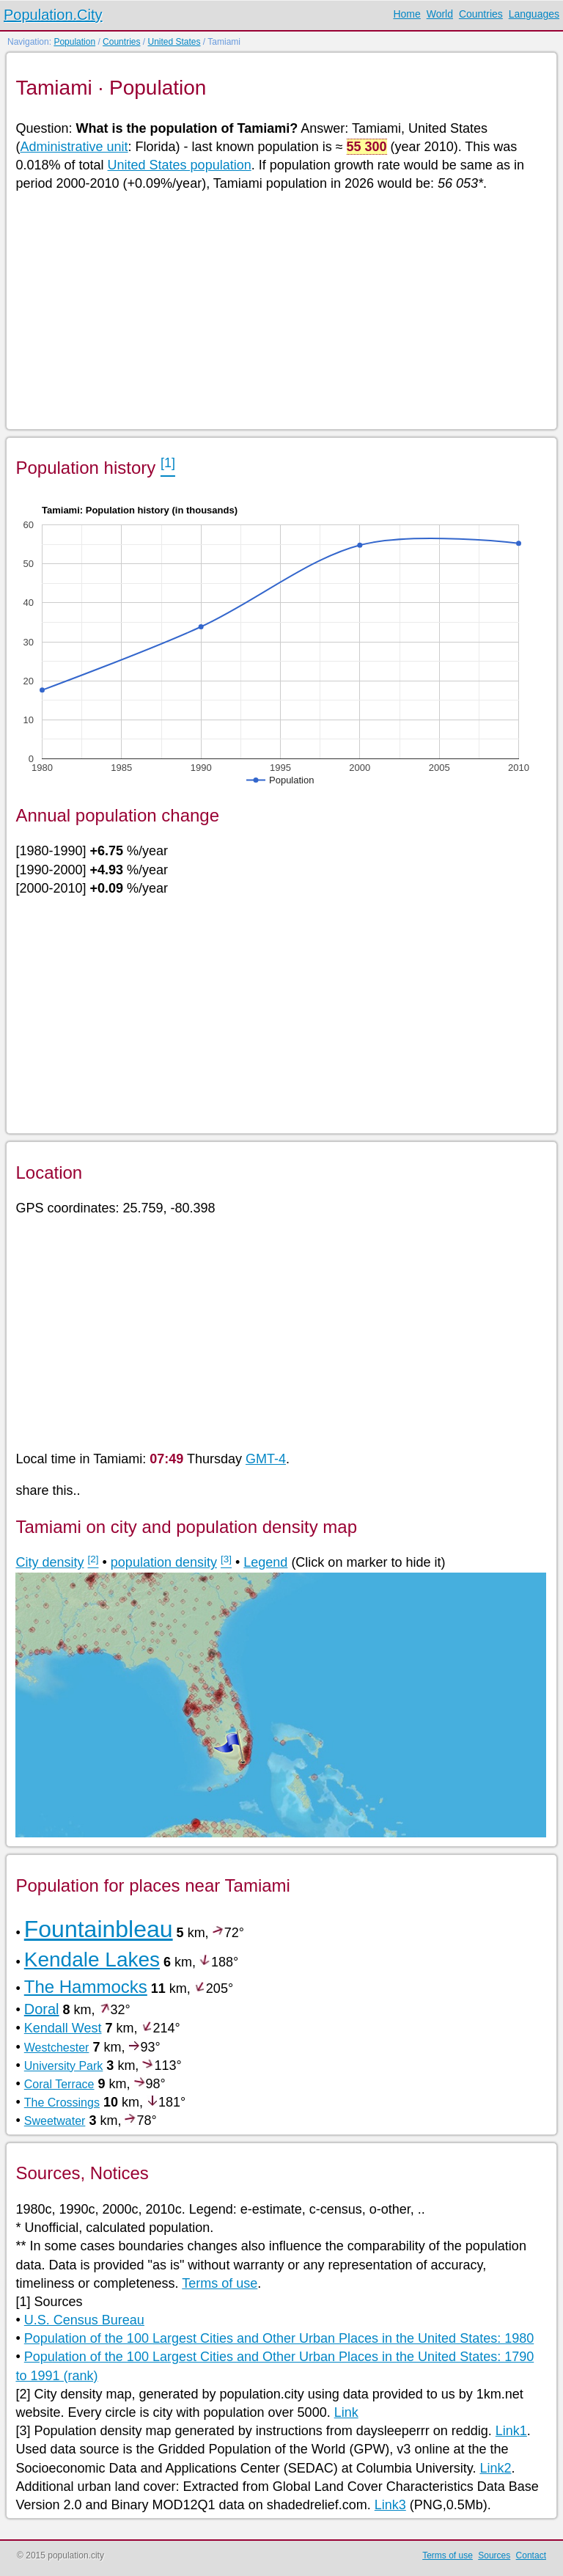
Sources (494, 2555)
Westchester (56, 2047)
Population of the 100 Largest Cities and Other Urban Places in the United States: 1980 (279, 2338)
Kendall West (63, 2028)
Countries (481, 14)
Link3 (390, 2505)
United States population (179, 165)
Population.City (53, 15)
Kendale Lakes (92, 1959)
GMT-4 (266, 1459)
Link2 (495, 2468)
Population (74, 42)
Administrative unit (74, 146)
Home (406, 14)
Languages (534, 14)
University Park (63, 2066)
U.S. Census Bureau (84, 2320)
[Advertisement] (280, 309)
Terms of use (219, 2283)
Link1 (511, 2430)
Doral (41, 2009)
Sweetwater (55, 2121)
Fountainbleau (98, 1929)
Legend (265, 1562)
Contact (531, 2555)
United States (173, 42)
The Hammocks (85, 1987)
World (440, 14)
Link (346, 2412)
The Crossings (62, 2102)
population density (164, 1562)
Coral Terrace (59, 2084)
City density (49, 1562)
